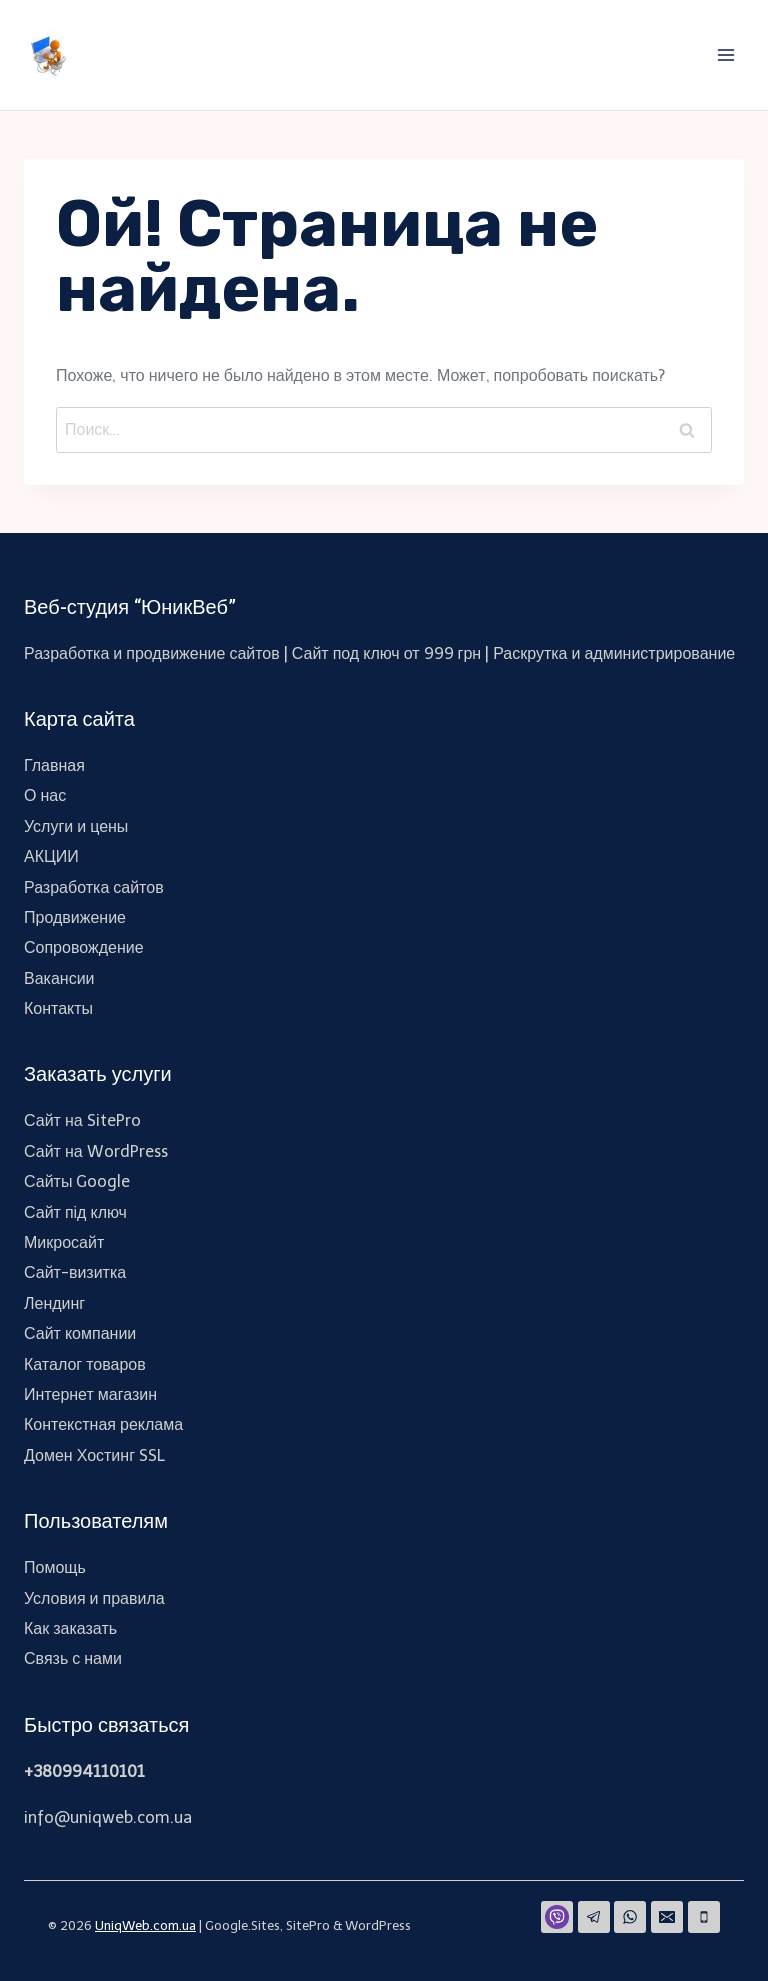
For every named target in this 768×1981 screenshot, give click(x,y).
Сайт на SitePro (82, 1120)
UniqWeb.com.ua (145, 1925)
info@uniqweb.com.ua (108, 1817)
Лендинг (54, 1303)
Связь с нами (73, 1658)
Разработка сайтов (94, 887)
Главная (54, 765)
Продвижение (75, 917)
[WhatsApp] (630, 1917)
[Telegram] (594, 1917)
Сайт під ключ (75, 1212)
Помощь (55, 1567)
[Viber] (557, 1917)
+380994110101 (84, 1771)
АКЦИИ (51, 856)
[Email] (667, 1917)
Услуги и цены (76, 826)
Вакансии (59, 978)
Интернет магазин (90, 1394)
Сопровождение (84, 947)
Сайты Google (77, 1181)
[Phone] (704, 1917)
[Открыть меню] (725, 54)
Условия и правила (94, 1598)
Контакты (58, 1008)
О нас (45, 795)
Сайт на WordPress (96, 1151)
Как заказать (70, 1628)
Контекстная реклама (103, 1424)
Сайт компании (80, 1333)
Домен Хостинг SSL (94, 1455)
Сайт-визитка (75, 1272)
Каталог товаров (85, 1364)
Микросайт (64, 1242)
